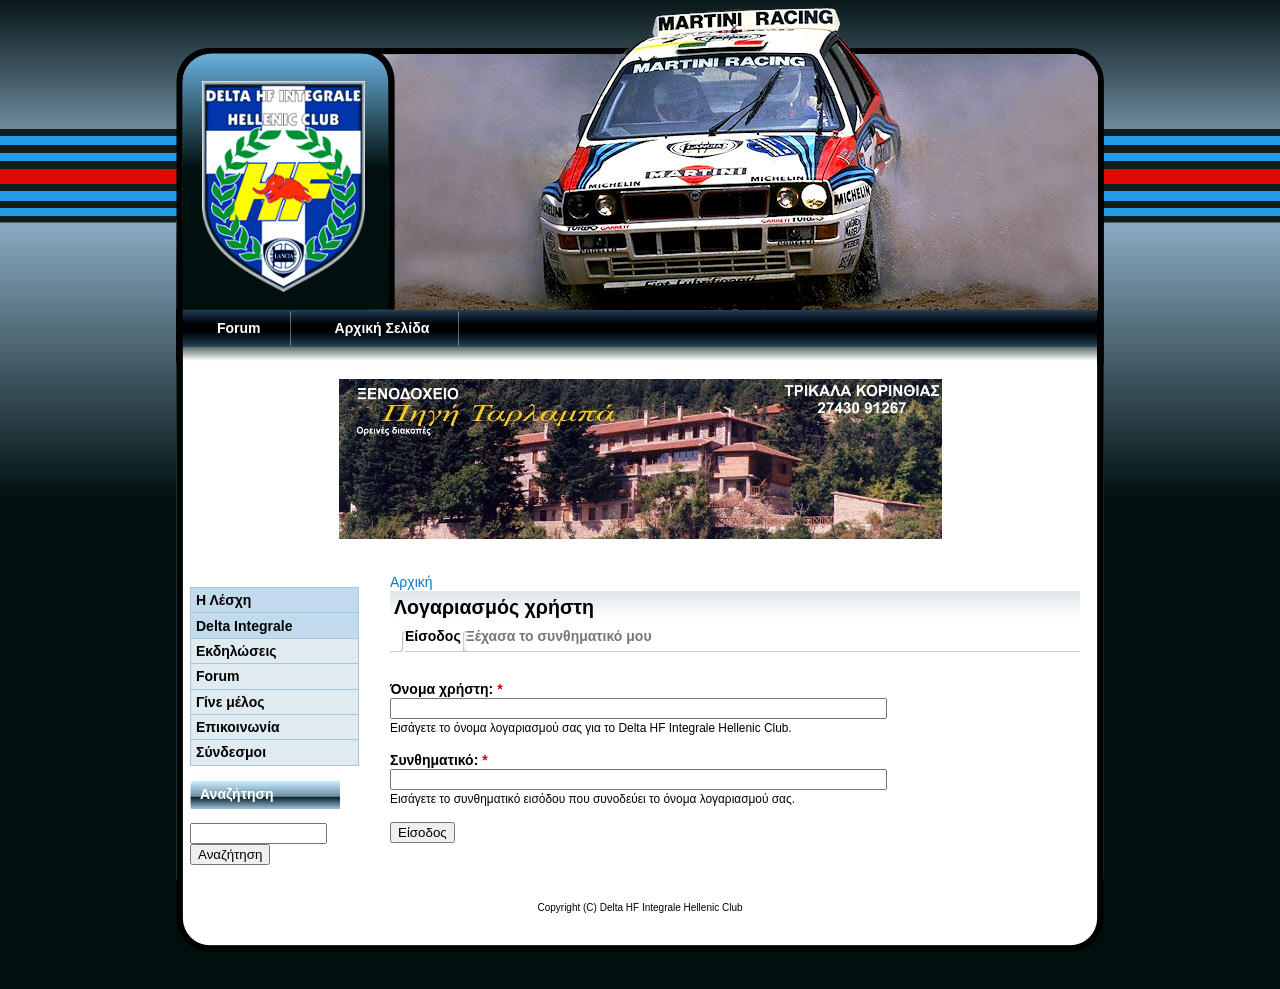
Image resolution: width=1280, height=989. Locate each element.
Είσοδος (433, 636)
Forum (239, 328)
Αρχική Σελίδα (382, 328)
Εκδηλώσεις (236, 651)
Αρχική (411, 582)
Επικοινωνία (238, 727)
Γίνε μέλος (230, 702)
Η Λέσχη (223, 600)
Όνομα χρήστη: (446, 689)
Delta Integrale (244, 626)
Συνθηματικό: (439, 760)
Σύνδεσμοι (231, 752)
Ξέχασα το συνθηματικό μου (559, 636)
